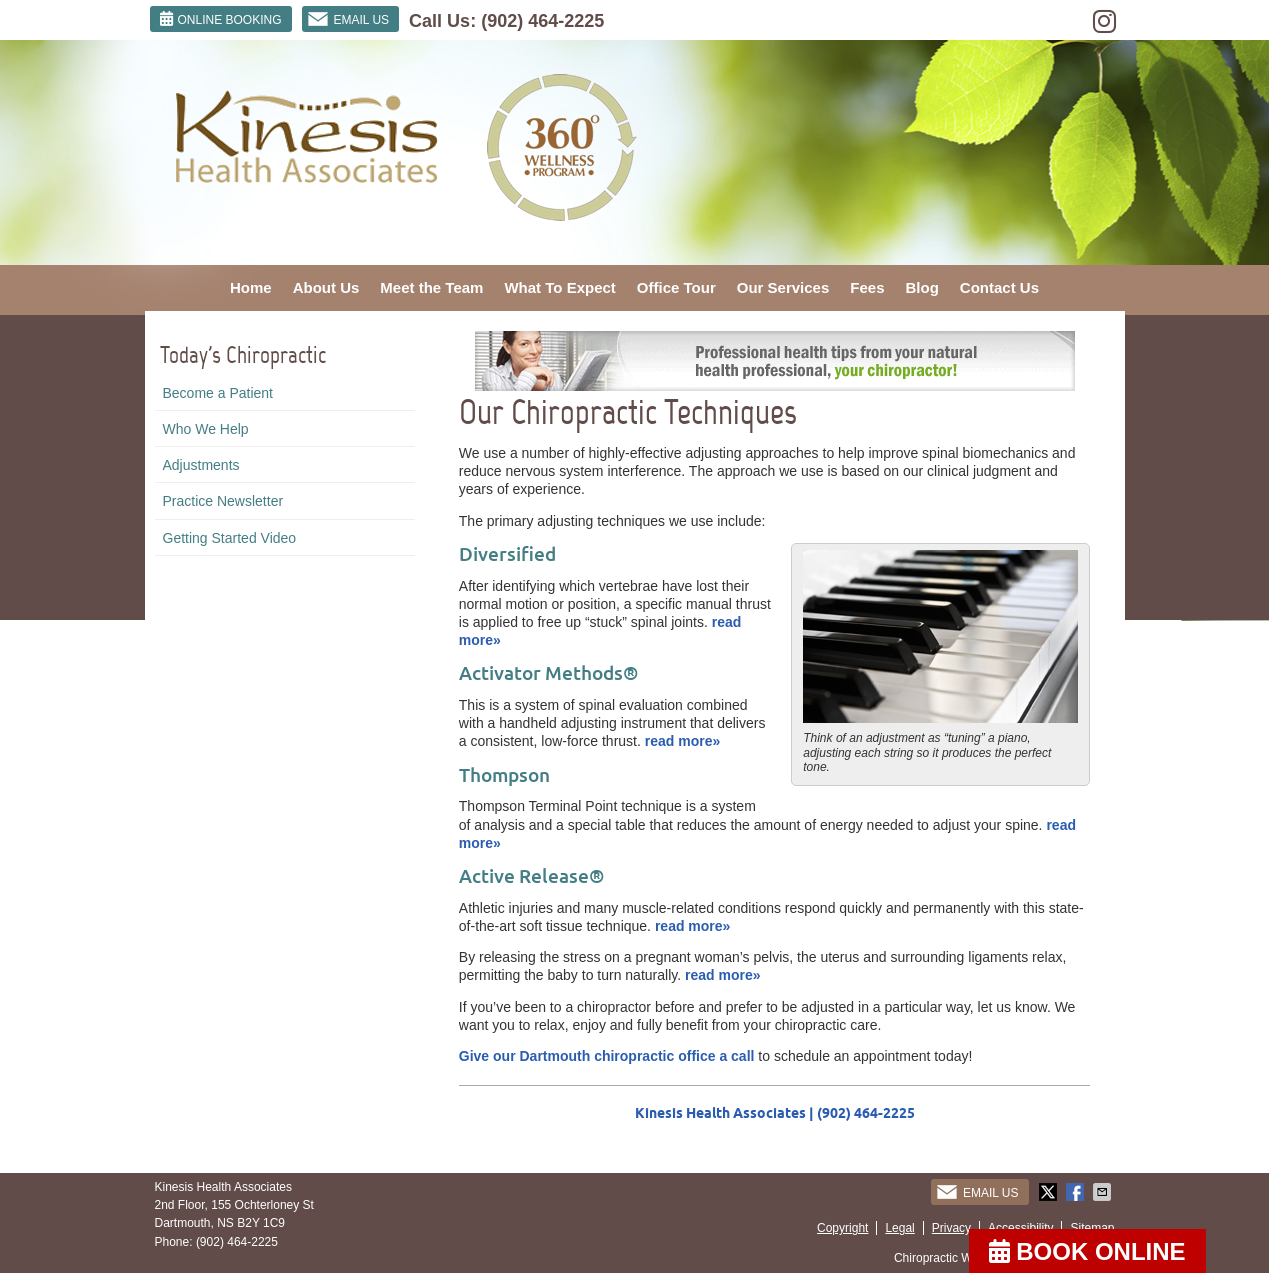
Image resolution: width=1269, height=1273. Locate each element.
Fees (867, 287)
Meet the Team (431, 287)
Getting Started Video (230, 538)
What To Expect (559, 287)
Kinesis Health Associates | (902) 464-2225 (775, 1113)
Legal (899, 1228)
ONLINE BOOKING (221, 19)
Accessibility (1020, 1228)
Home (251, 287)
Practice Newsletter (223, 501)
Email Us (348, 19)
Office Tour (676, 287)
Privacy (951, 1228)
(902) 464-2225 (542, 21)
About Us (326, 287)
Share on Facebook (1077, 1192)
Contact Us (999, 287)
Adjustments (201, 465)
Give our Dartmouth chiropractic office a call (607, 1056)
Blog (922, 287)
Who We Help (206, 429)
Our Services (783, 287)
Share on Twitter (1050, 1192)
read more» (682, 741)
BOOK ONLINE (1087, 1251)
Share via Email (1104, 1192)
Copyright (842, 1228)
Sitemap (1092, 1228)
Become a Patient (218, 393)
